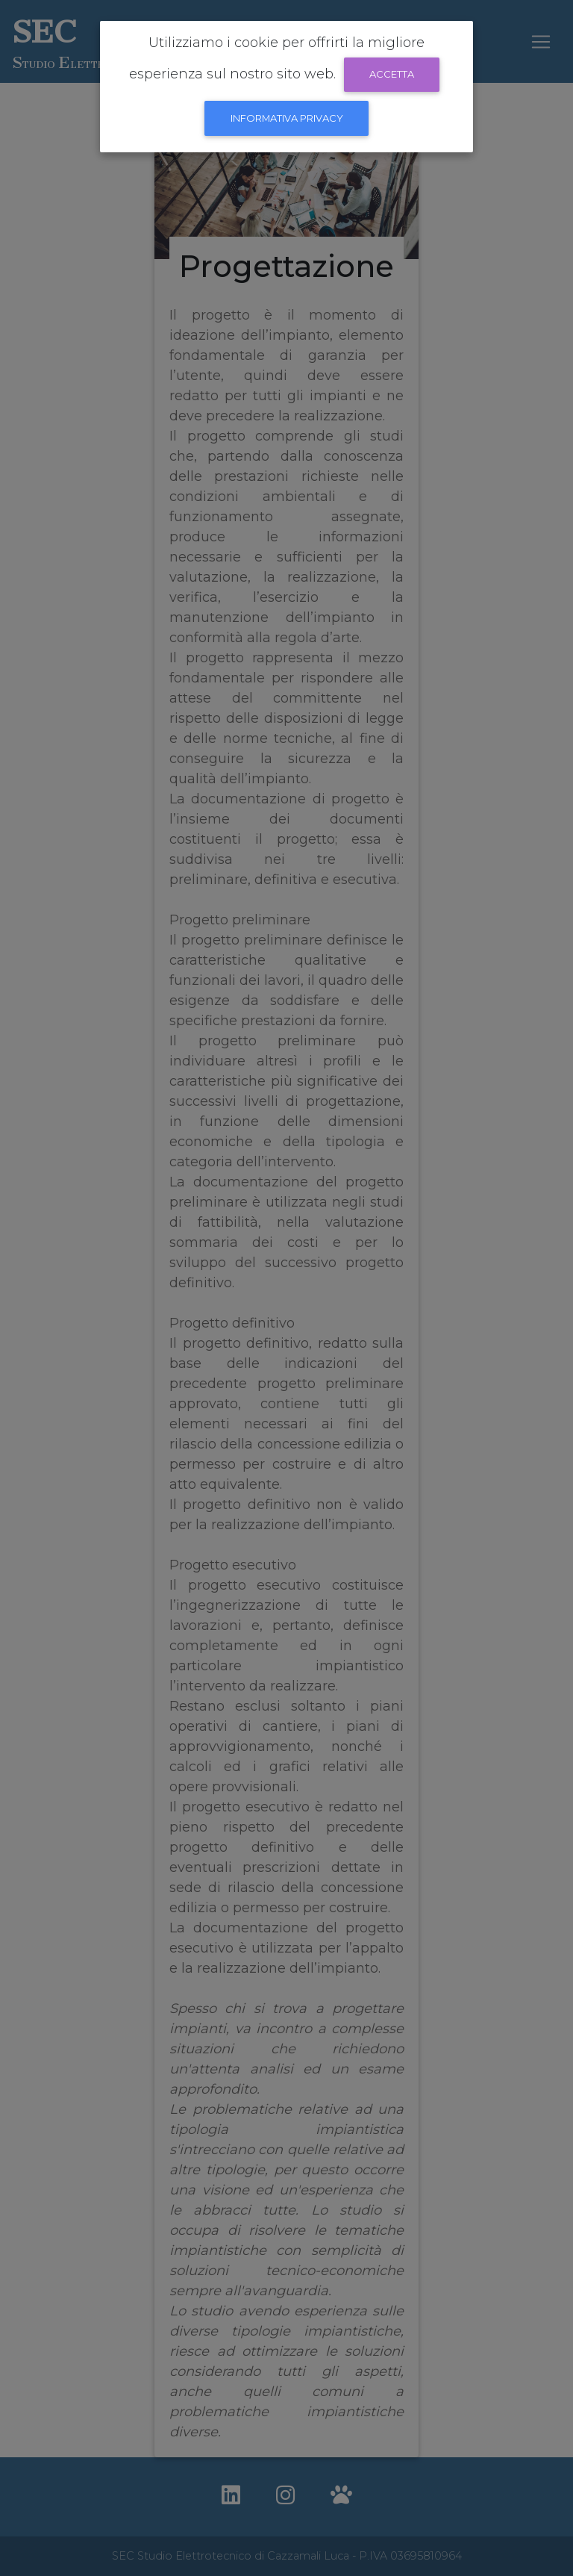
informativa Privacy (287, 118)
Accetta (391, 74)
